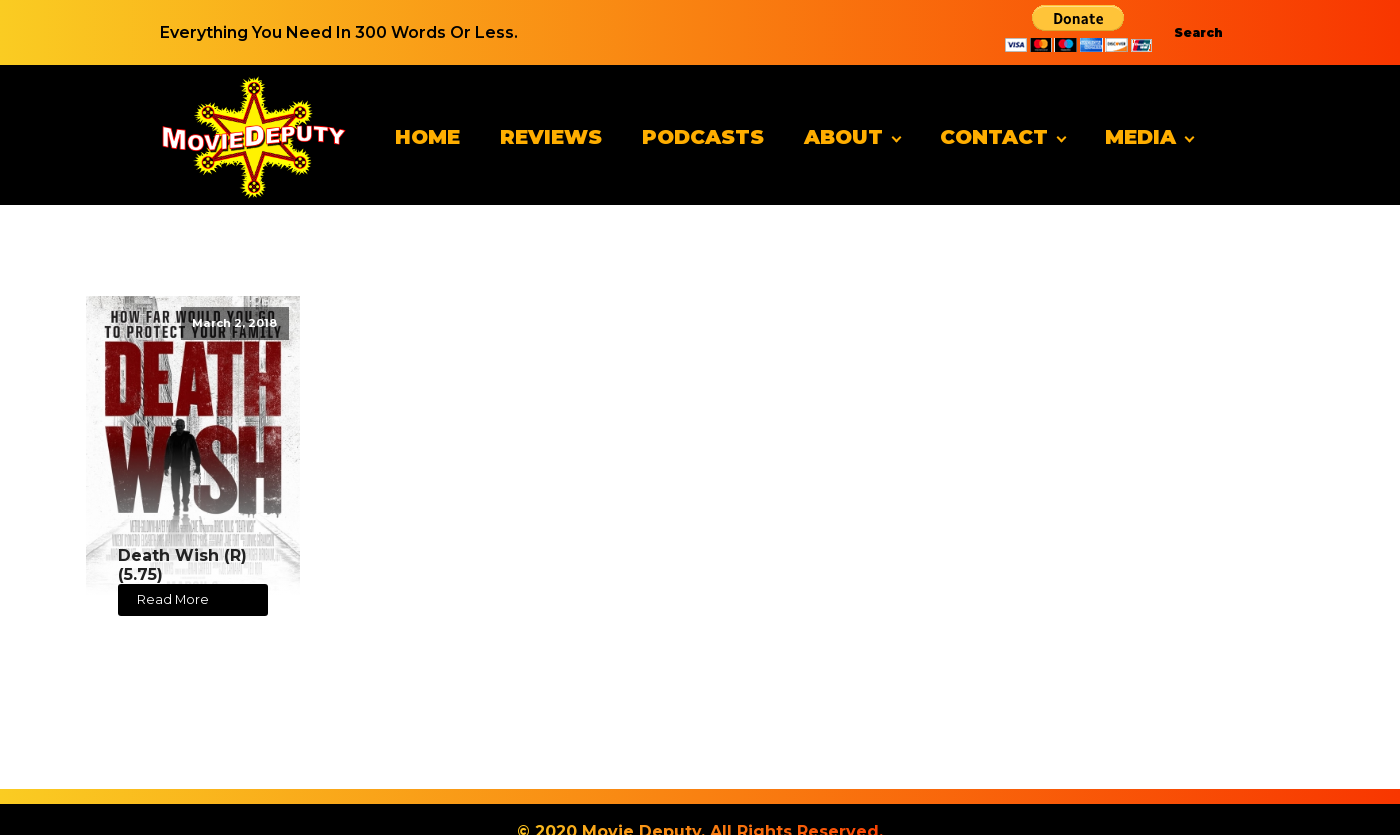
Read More (173, 599)
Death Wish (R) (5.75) (182, 565)
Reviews (551, 137)
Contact (994, 137)
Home (427, 137)
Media (1140, 137)
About (843, 137)
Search (1198, 32)
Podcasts (703, 137)
